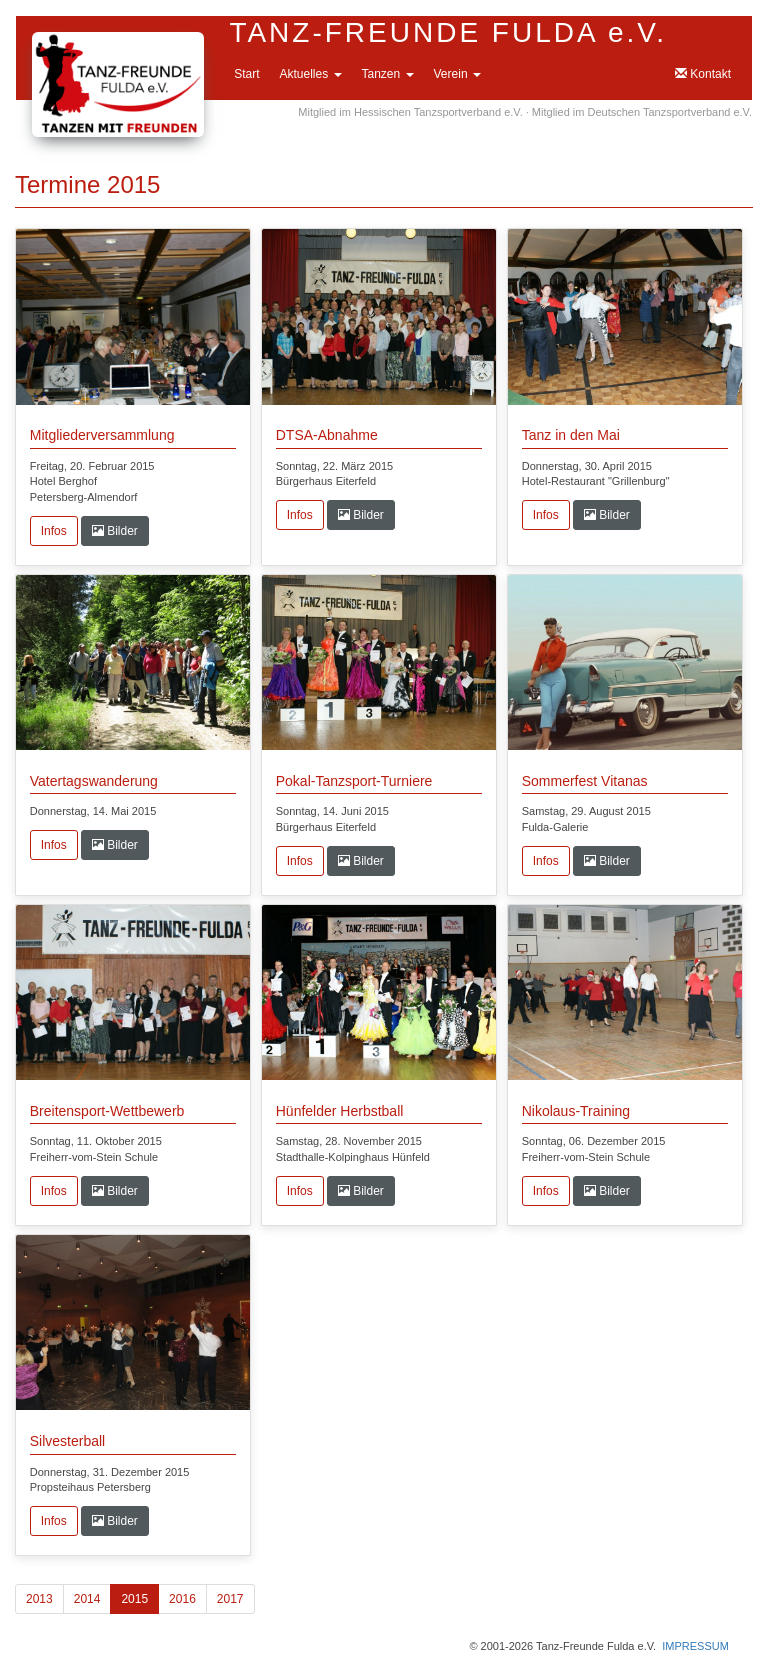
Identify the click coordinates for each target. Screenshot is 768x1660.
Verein (457, 74)
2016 (182, 1599)
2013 (39, 1599)
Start (246, 74)
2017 (230, 1599)
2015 (134, 1599)
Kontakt (703, 74)
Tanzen (388, 74)
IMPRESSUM (695, 1646)
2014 (87, 1599)
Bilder (115, 531)
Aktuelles (310, 74)
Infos (54, 531)
